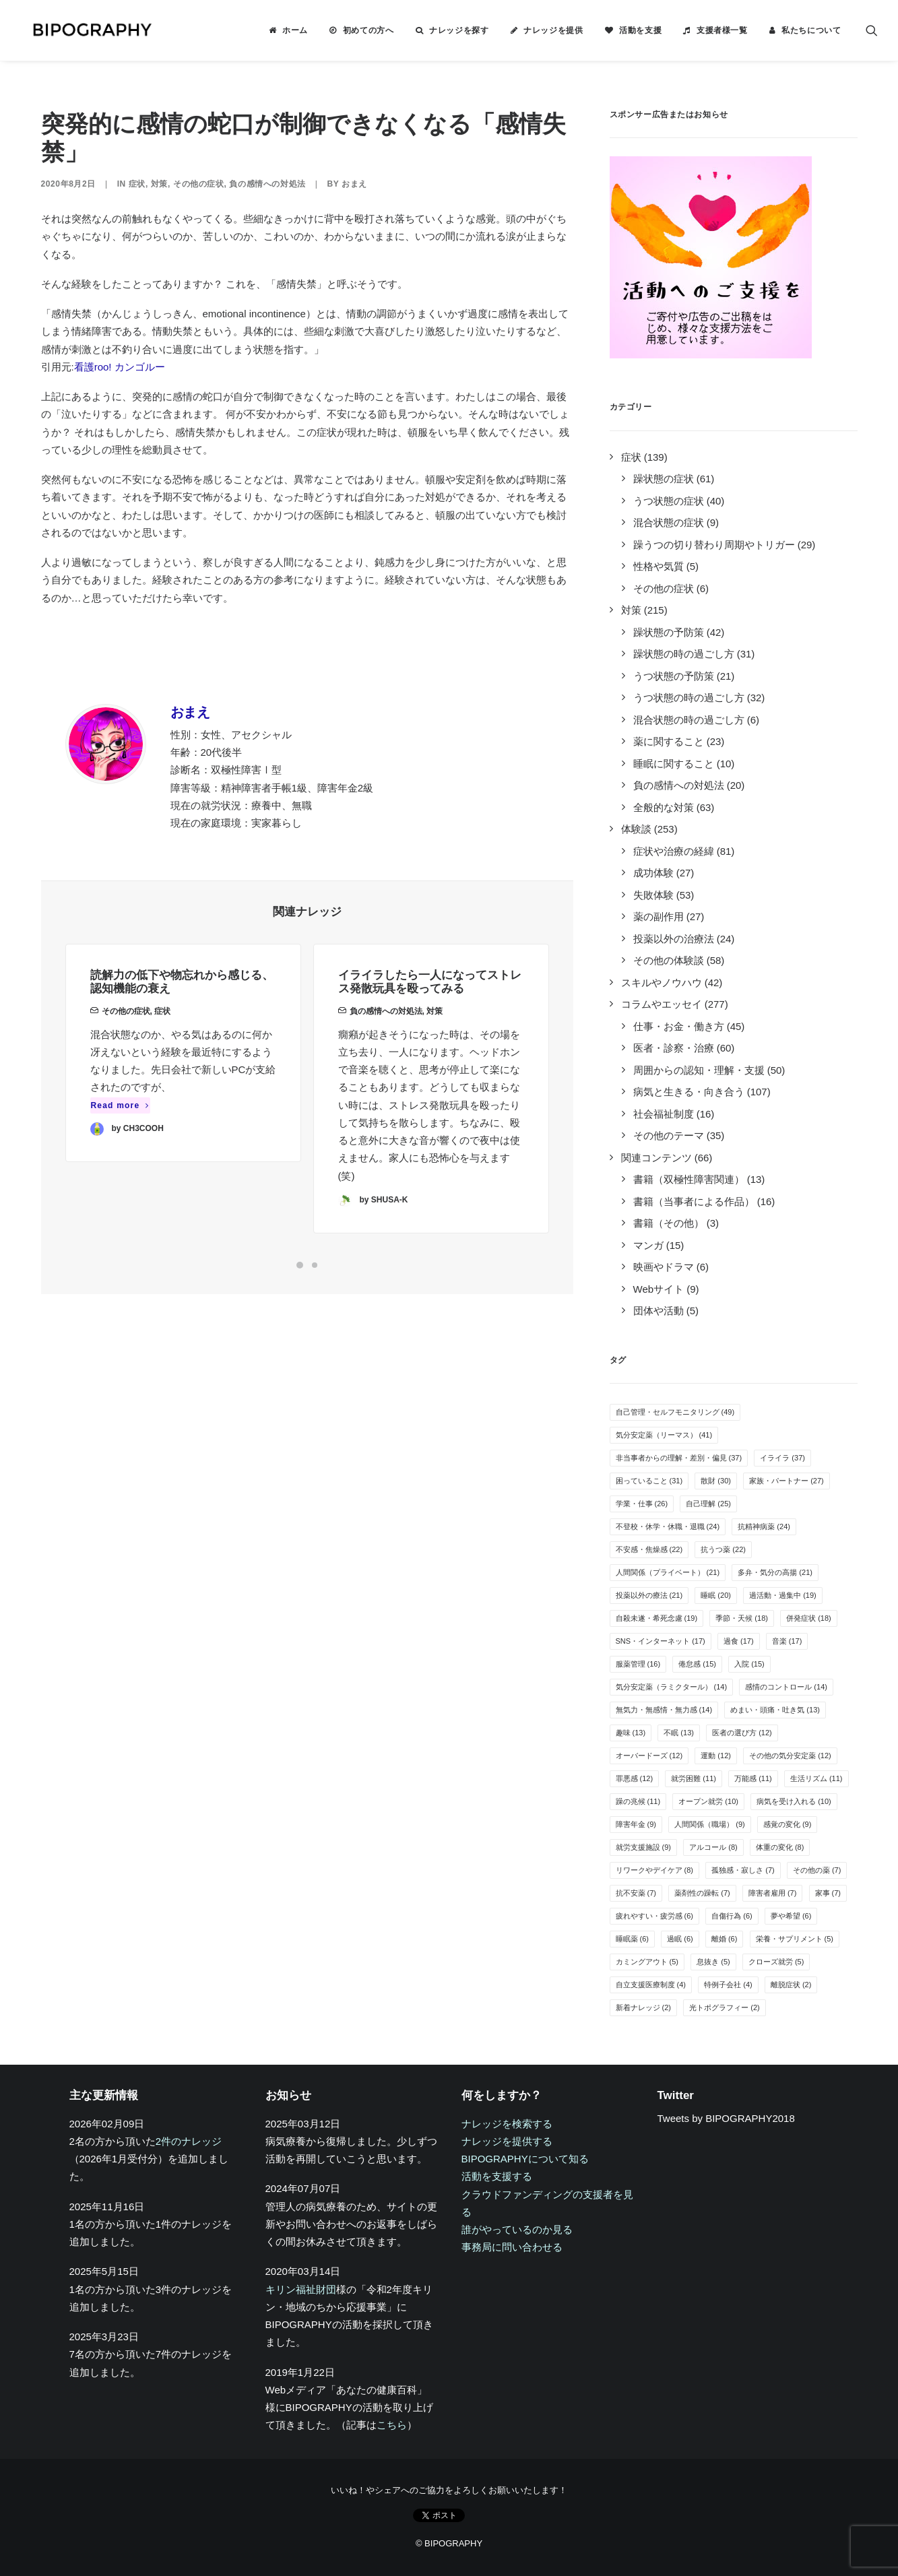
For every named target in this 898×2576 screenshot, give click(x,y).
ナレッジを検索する (506, 2123)
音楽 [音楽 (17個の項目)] (787, 1641)
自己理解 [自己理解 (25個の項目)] (708, 1504)
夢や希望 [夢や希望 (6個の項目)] (791, 1916)
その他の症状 (198, 184)
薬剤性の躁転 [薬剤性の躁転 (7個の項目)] (702, 1893)
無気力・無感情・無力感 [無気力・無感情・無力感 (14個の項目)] (664, 1710)
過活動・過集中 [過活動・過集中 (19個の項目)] (782, 1595)
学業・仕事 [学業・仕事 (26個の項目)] (642, 1504)
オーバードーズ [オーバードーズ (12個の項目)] (649, 1755)
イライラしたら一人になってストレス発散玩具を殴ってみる (429, 1030)
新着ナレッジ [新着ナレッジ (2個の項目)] (644, 2007)
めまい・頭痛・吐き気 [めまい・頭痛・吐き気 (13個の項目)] (775, 1710)
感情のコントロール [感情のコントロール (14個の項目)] (786, 1687)
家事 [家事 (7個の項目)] (828, 1893)
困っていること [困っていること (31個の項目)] (649, 1481)
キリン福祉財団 (300, 2289)
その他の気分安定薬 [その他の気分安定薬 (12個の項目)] (790, 1755)
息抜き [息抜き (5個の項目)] (713, 1962)
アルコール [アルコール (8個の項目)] (713, 1847)
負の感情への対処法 (267, 184)
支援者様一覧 (722, 30)
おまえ (354, 184)
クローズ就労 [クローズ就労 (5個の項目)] (776, 1962)
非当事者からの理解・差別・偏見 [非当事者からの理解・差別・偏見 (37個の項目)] (679, 1458)
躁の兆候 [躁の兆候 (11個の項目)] (638, 1801)
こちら (392, 2424)
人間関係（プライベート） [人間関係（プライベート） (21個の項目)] (668, 1572)
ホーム (295, 30)
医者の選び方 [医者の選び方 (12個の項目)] (742, 1733)
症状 (137, 184)
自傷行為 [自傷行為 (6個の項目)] (731, 1916)
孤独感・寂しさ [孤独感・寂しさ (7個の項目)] (743, 1870)
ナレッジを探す (458, 30)
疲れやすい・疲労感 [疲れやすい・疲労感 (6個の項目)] (655, 1916)
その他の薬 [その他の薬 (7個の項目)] (817, 1870)
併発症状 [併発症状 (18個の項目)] (808, 1618)
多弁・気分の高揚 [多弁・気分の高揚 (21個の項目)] (775, 1572)
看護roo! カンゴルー (119, 367)
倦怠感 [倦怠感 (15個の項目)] (697, 1664)
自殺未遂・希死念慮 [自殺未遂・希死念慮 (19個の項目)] (657, 1618)
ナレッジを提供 (553, 30)
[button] (872, 30)
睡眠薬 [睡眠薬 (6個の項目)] (632, 1939)
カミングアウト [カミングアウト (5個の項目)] (647, 1962)
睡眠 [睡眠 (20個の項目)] (716, 1595)
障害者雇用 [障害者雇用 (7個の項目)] (772, 1893)
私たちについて (811, 30)
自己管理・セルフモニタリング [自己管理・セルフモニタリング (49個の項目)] (675, 1412)
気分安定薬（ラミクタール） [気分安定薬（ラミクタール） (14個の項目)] (672, 1687)
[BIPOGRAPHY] (81, 30)
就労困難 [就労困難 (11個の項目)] (693, 1778)
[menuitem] (288, 30)
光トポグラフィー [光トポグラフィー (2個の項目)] (724, 2007)
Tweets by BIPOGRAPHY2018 (726, 2118)
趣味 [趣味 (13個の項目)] (631, 1733)
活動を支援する (496, 2176)
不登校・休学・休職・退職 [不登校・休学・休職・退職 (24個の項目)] (668, 1526)
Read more (120, 1123)
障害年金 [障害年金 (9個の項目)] (636, 1824)
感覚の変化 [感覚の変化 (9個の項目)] (787, 1824)
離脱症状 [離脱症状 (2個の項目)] (791, 1985)
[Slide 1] (299, 1265)
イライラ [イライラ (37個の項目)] (782, 1458)
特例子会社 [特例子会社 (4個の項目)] (728, 1985)
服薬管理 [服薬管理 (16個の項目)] (638, 1664)
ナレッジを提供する (506, 2141)
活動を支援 (640, 30)
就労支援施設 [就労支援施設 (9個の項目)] (644, 1847)
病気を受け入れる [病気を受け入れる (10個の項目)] (794, 1801)
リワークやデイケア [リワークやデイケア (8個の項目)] (655, 1870)
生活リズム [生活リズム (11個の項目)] (816, 1778)
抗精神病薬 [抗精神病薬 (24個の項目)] (764, 1526)
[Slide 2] (314, 1265)
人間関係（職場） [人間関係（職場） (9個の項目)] (709, 1824)
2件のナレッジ (189, 2141)
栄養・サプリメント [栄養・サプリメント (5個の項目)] (795, 1939)
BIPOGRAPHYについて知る (525, 2158)
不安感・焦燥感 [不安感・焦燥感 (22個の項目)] (649, 1549)
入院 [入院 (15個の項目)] (749, 1664)
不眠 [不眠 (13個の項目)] (679, 1733)
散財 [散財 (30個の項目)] (716, 1481)
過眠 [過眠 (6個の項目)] (680, 1939)
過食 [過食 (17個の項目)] (739, 1641)
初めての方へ (368, 30)
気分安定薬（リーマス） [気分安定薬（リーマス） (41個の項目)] (664, 1435)
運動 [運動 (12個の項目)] (716, 1755)
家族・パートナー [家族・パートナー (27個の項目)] (786, 1481)
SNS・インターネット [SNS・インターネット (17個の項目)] (660, 1641)
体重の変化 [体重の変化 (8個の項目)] (780, 1847)
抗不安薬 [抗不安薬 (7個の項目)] (636, 1893)
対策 (159, 184)
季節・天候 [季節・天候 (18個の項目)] (741, 1618)
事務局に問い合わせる (512, 2247)
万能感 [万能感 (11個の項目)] (753, 1778)
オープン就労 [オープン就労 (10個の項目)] (708, 1801)
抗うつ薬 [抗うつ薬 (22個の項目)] (723, 1549)
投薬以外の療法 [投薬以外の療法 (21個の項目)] (649, 1595)
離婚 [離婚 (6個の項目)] (724, 1939)
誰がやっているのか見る (517, 2229)
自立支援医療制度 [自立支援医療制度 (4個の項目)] (651, 1985)
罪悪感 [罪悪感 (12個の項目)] (634, 1778)
